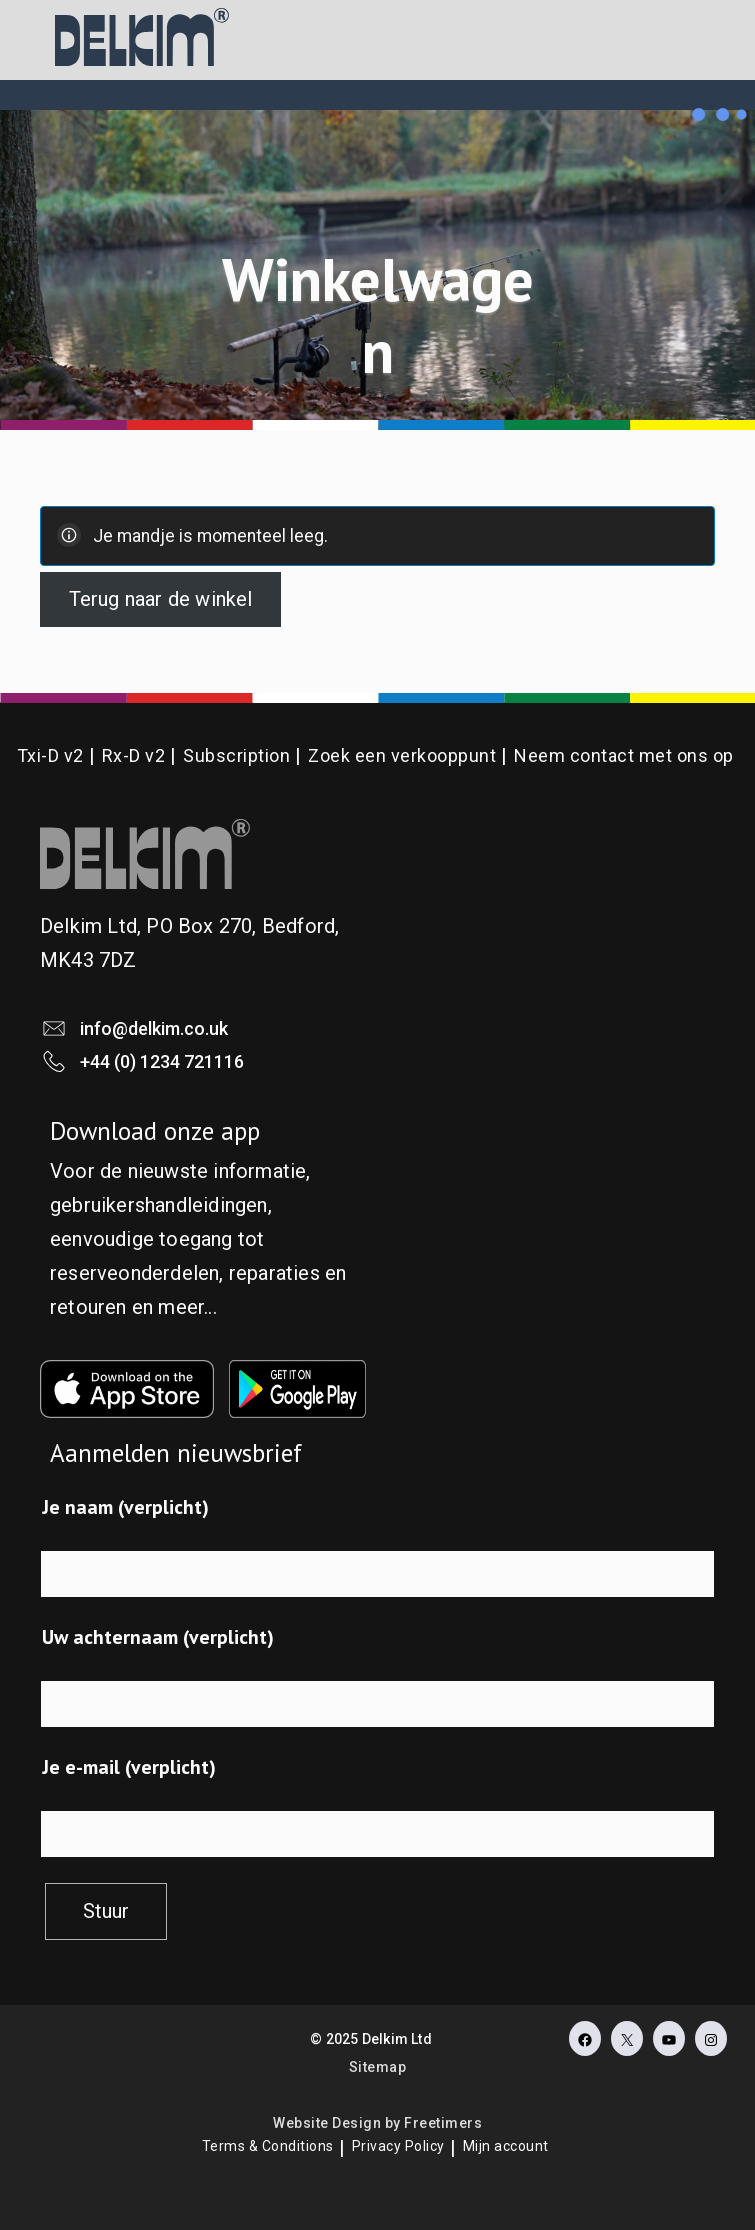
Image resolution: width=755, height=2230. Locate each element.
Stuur (106, 1911)
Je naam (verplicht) (125, 1507)
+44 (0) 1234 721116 (162, 1061)
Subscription (236, 755)
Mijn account (506, 2146)
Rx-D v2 (134, 755)
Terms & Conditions (268, 2146)
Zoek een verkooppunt (402, 755)
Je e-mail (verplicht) (129, 1767)
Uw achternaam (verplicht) (158, 1637)
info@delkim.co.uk (154, 1028)
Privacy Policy (398, 2146)
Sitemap (378, 2067)
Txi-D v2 (50, 755)
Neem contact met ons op (624, 755)
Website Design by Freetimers (377, 2123)
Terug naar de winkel (161, 599)
